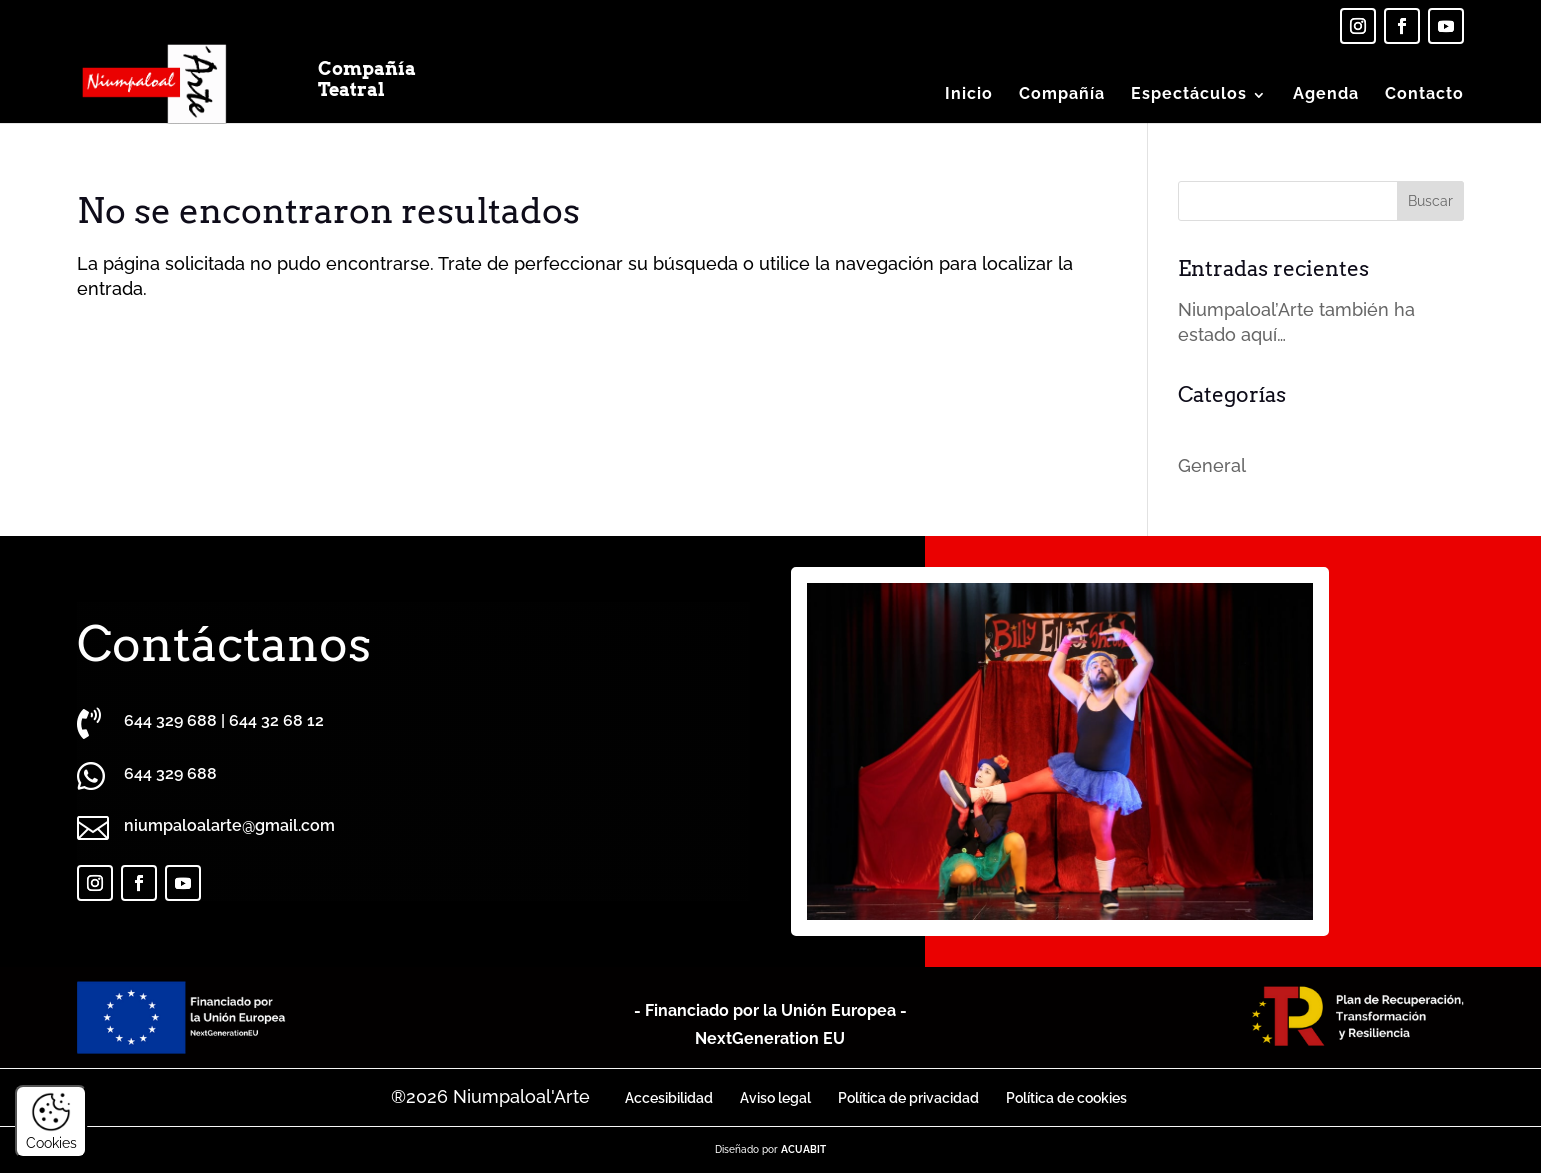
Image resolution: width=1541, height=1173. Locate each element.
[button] (1430, 201)
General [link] (1212, 465)
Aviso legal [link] (775, 1098)
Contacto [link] (1424, 93)
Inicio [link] (969, 93)
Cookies (51, 1121)
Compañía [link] (1062, 93)
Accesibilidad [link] (669, 1098)
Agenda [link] (1326, 93)
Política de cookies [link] (1066, 1098)
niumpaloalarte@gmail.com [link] (229, 825)
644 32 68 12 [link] (276, 720)
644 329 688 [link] (170, 720)
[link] (1358, 26)
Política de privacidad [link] (908, 1098)
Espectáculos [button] (1189, 93)
